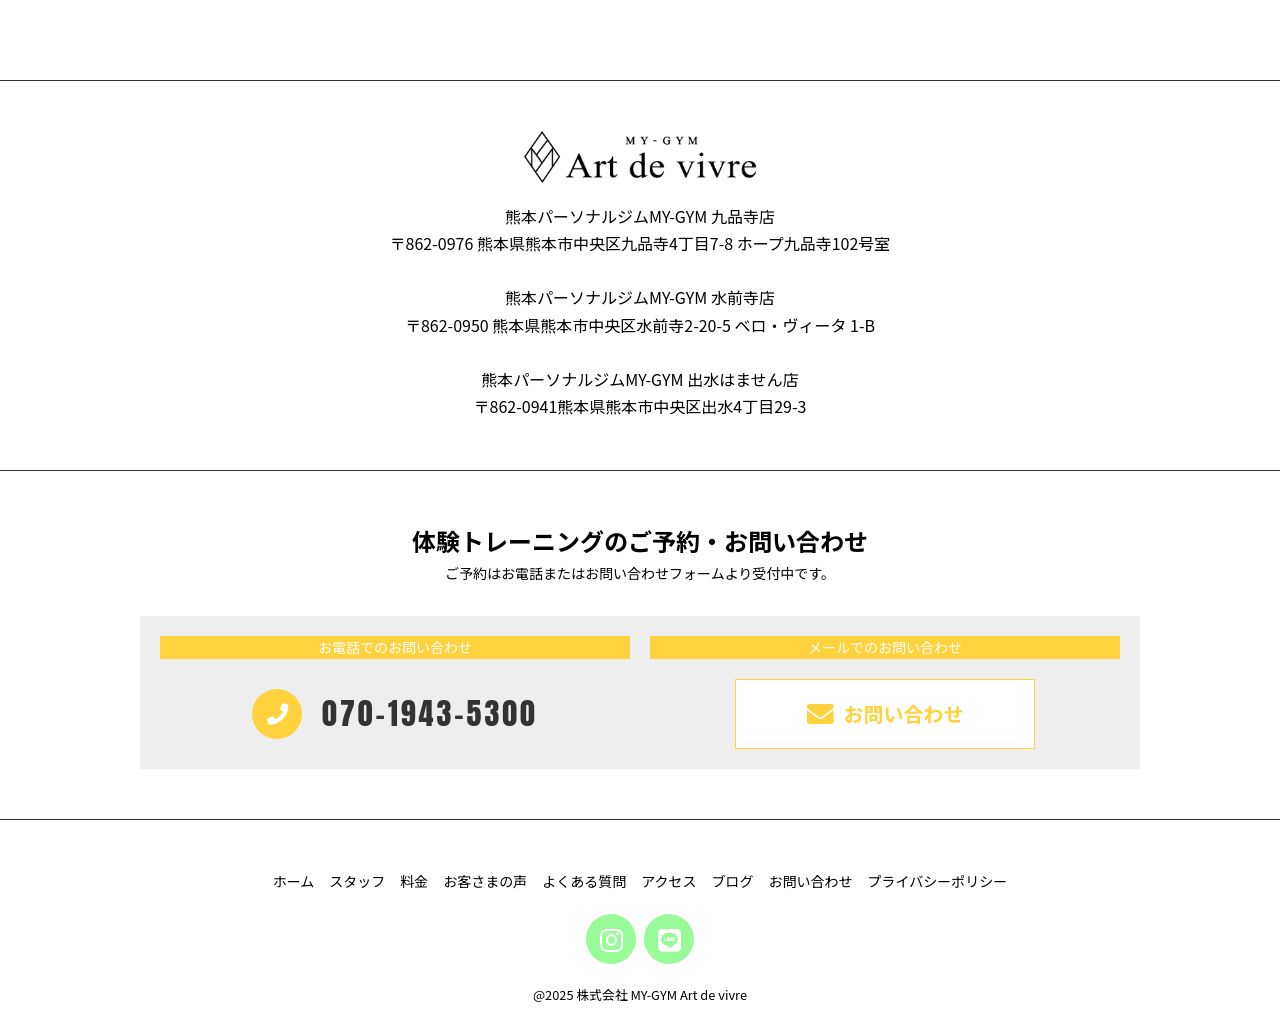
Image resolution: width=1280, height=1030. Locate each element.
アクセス (668, 881)
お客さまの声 (485, 881)
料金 (414, 881)
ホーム (294, 881)
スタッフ (357, 881)
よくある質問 (584, 881)
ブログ (733, 881)
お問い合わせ (811, 881)
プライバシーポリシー (938, 881)
